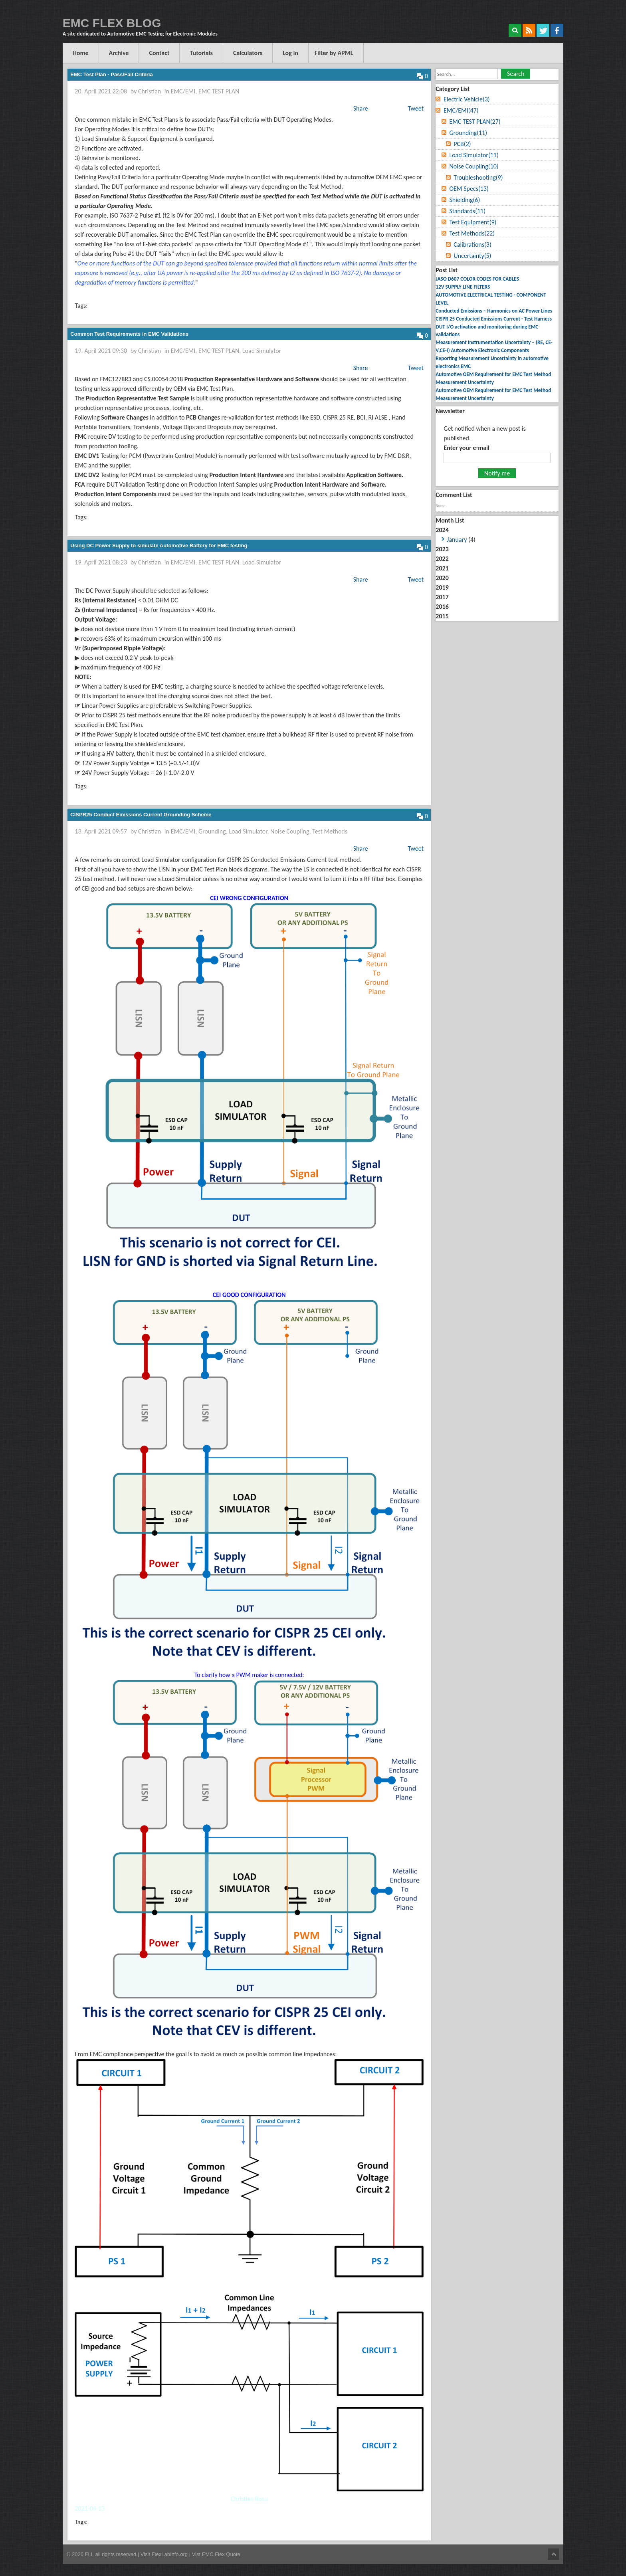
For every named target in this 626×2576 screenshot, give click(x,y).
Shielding (464, 200)
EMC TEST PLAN (218, 91)
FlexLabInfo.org (170, 2554)
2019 (442, 587)
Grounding (212, 831)
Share (360, 108)
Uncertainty (472, 255)
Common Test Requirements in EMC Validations (129, 334)
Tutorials (201, 53)
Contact (159, 53)
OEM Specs (468, 188)
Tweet (416, 108)
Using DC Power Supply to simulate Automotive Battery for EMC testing (158, 545)
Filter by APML (334, 53)
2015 (442, 616)
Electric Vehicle (467, 99)
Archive (119, 53)
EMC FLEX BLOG (112, 23)
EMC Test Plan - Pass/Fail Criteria (111, 74)
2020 (442, 578)
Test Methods (329, 831)
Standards (467, 211)
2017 (442, 597)
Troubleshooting (478, 177)
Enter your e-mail (466, 447)
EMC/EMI (183, 91)
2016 (442, 606)
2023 (442, 549)
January (457, 539)
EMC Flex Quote (221, 2554)
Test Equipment (472, 222)
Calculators (247, 53)
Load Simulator (261, 350)
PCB (462, 144)
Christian (149, 91)
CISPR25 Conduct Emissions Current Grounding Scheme (140, 815)
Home (81, 53)
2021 (442, 568)
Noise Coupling (289, 831)
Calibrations (472, 244)
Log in (290, 53)
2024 (497, 535)
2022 (442, 558)
